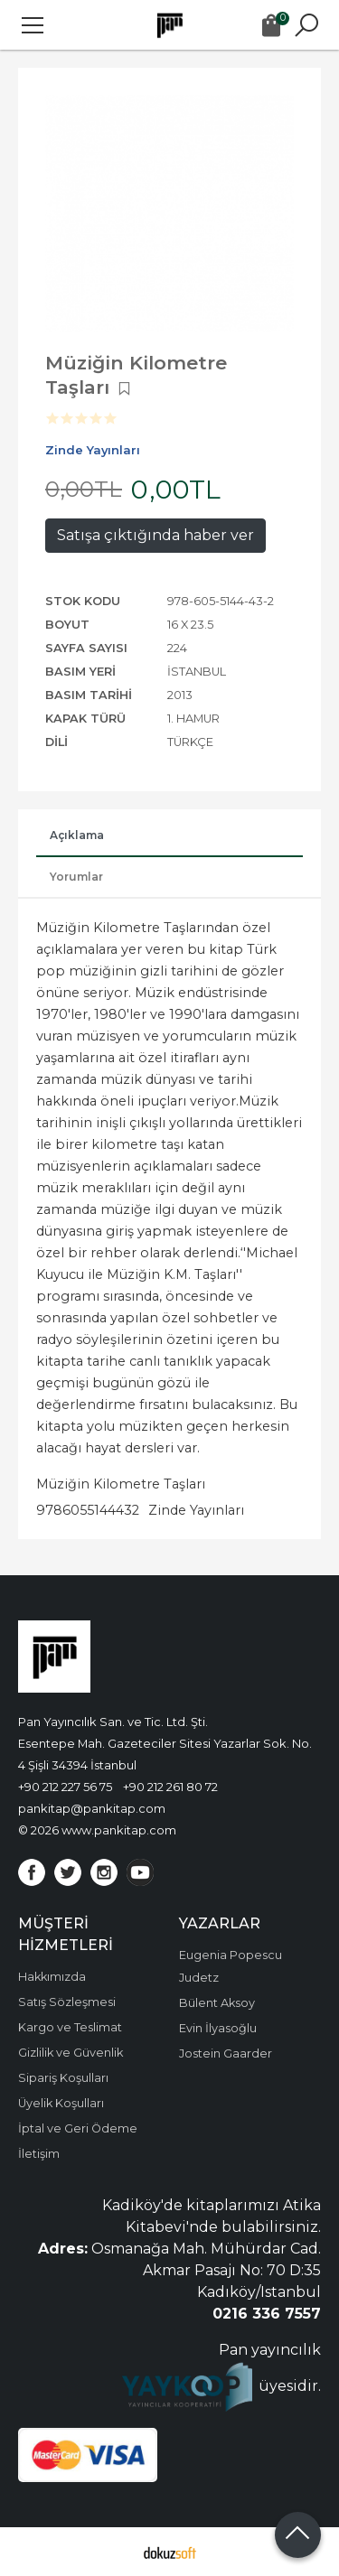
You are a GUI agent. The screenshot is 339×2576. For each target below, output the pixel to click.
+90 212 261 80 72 (170, 1786)
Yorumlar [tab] (76, 876)
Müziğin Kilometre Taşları (120, 1484)
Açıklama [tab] (77, 835)
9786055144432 (87, 1510)
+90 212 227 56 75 (65, 1786)
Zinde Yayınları (196, 1510)
